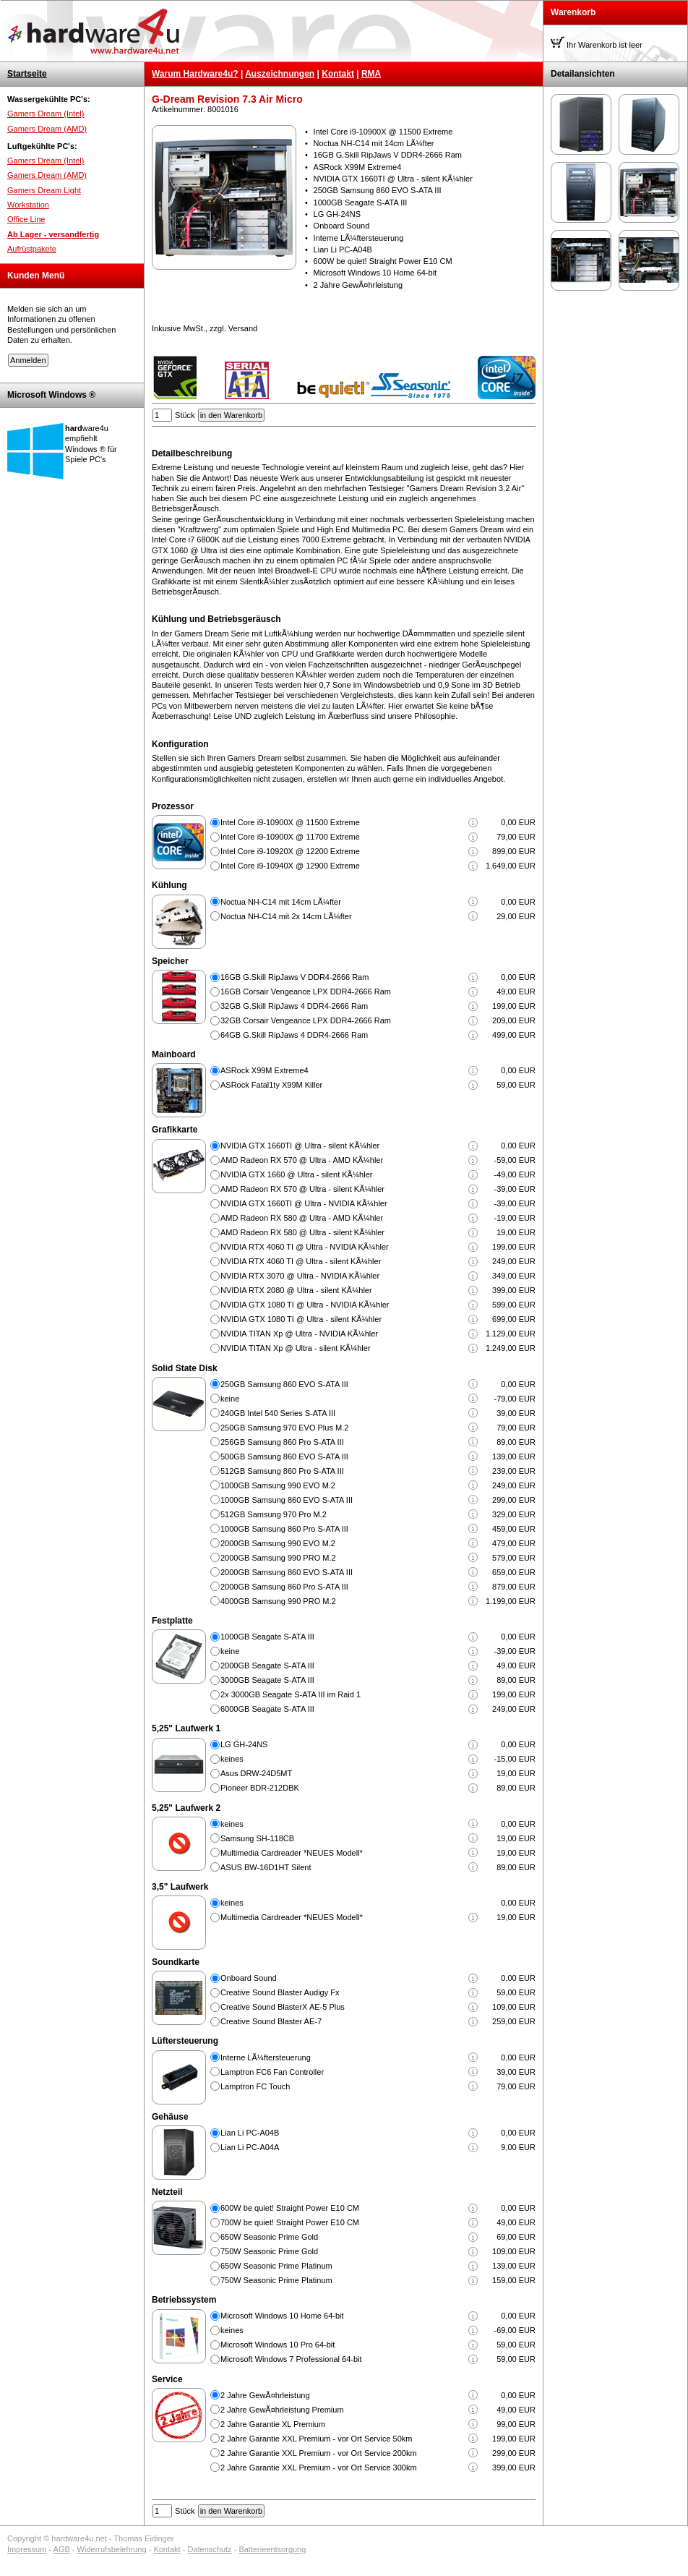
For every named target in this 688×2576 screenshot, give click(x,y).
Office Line (26, 219)
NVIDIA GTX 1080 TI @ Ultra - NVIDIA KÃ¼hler (305, 1304)
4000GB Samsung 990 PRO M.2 (278, 1601)
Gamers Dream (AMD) (47, 128)
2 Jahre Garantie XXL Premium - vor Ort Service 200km (318, 2453)
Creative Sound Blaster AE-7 (271, 2021)
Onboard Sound (248, 1978)
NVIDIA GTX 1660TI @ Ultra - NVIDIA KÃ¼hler (303, 1203)
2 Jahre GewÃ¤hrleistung (265, 2395)
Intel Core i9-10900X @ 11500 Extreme (290, 822)
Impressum (26, 2549)
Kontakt (338, 74)
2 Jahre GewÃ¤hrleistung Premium (282, 2409)
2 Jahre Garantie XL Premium (272, 2424)
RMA (371, 74)
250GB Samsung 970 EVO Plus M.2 (284, 1427)
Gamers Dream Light (44, 190)
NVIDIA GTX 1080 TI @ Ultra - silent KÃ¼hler (301, 1319)
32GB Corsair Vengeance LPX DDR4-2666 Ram (305, 1020)
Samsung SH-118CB (257, 1838)
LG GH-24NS (243, 1744)
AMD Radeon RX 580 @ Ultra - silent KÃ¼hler (302, 1232)
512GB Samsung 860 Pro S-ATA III (282, 1471)
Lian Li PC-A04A (249, 2147)
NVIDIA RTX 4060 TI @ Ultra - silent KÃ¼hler (300, 1261)
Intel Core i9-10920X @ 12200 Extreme (290, 851)
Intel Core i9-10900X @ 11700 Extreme (290, 836)
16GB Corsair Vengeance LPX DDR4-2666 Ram (305, 991)
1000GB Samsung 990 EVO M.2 (277, 1485)
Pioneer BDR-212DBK (259, 1787)
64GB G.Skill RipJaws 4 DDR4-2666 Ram (294, 1035)
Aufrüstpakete (31, 248)
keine (229, 1398)
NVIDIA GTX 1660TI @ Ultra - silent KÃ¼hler (299, 1145)
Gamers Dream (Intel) (45, 113)
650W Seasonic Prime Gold (269, 2236)
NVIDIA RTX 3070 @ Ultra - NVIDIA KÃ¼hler (299, 1275)
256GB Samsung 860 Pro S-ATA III (282, 1442)
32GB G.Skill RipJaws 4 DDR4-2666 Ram (294, 1006)
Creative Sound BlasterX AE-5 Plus (282, 2007)
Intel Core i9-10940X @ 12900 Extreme (290, 865)
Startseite (27, 74)
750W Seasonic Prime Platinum (276, 2280)
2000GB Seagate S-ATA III (267, 1665)
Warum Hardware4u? (195, 74)
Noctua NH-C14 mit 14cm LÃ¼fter (280, 901)
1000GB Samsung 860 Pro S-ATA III (284, 1528)
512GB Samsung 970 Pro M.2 (273, 1514)
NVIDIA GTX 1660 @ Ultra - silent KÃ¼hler (296, 1174)
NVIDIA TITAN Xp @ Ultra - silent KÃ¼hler (295, 1348)
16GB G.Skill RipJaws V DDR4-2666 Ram (294, 977)
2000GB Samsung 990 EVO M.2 (277, 1543)
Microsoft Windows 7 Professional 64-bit (291, 2359)
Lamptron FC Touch (255, 2086)
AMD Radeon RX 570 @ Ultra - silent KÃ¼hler (302, 1189)
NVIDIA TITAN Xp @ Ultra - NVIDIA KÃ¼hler (299, 1333)
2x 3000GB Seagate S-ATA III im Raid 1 (290, 1694)
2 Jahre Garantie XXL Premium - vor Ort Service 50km (316, 2438)
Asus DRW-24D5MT (256, 1773)
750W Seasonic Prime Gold (269, 2251)
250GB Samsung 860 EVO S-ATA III (284, 1384)
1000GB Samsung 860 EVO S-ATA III (286, 1500)
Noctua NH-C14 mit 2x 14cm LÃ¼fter (286, 916)
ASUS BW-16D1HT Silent (265, 1867)
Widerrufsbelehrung (112, 2549)
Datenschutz (209, 2549)
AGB (61, 2549)
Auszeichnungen (279, 74)
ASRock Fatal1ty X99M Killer (271, 1084)
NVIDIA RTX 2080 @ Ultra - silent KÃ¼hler (296, 1290)
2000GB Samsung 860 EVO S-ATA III (286, 1572)
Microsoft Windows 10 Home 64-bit (282, 2315)
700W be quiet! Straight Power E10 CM (289, 2222)
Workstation (28, 204)
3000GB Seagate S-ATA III (267, 1680)
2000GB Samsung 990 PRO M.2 (278, 1557)
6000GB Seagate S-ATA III (267, 1709)
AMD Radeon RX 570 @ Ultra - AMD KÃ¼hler (301, 1160)
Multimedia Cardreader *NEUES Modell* (291, 1852)
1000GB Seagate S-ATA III (267, 1636)
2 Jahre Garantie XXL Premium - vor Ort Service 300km (318, 2467)
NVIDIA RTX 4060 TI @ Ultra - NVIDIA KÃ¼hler (304, 1246)
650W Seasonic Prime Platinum (276, 2265)
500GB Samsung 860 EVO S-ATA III (284, 1456)
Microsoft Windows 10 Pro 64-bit (277, 2344)
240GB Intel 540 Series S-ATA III (277, 1413)
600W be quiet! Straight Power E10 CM (289, 2208)
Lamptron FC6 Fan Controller (272, 2072)
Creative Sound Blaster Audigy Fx (279, 1992)
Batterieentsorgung (272, 2549)
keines (232, 1758)
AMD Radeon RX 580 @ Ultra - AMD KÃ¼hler (301, 1218)
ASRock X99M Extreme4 (264, 1070)
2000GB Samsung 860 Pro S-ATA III (284, 1586)
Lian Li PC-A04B (249, 2132)
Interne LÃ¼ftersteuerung (265, 2057)
